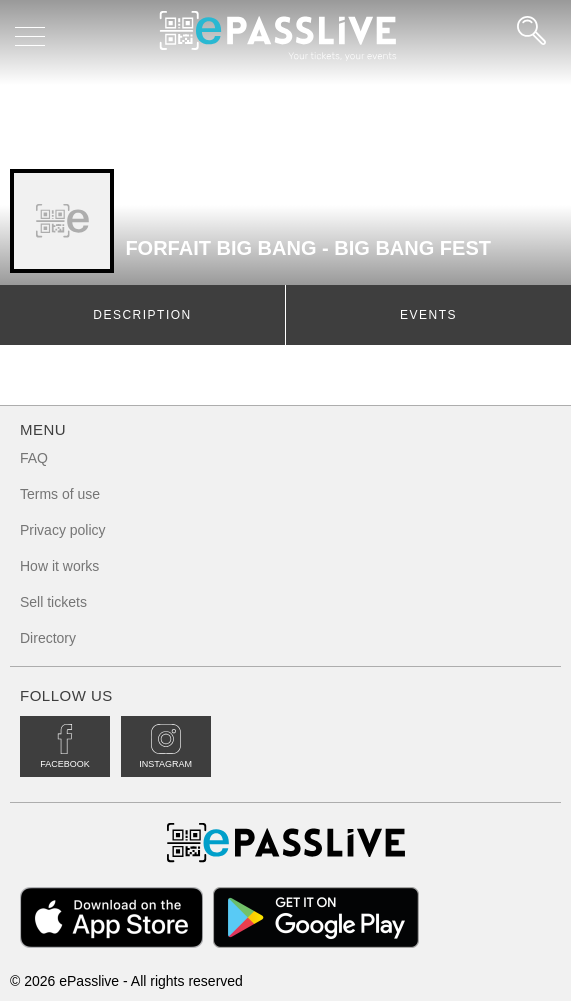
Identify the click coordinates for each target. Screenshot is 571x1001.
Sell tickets (53, 602)
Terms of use (60, 494)
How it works (59, 566)
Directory (48, 638)
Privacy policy (63, 530)
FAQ (34, 458)
